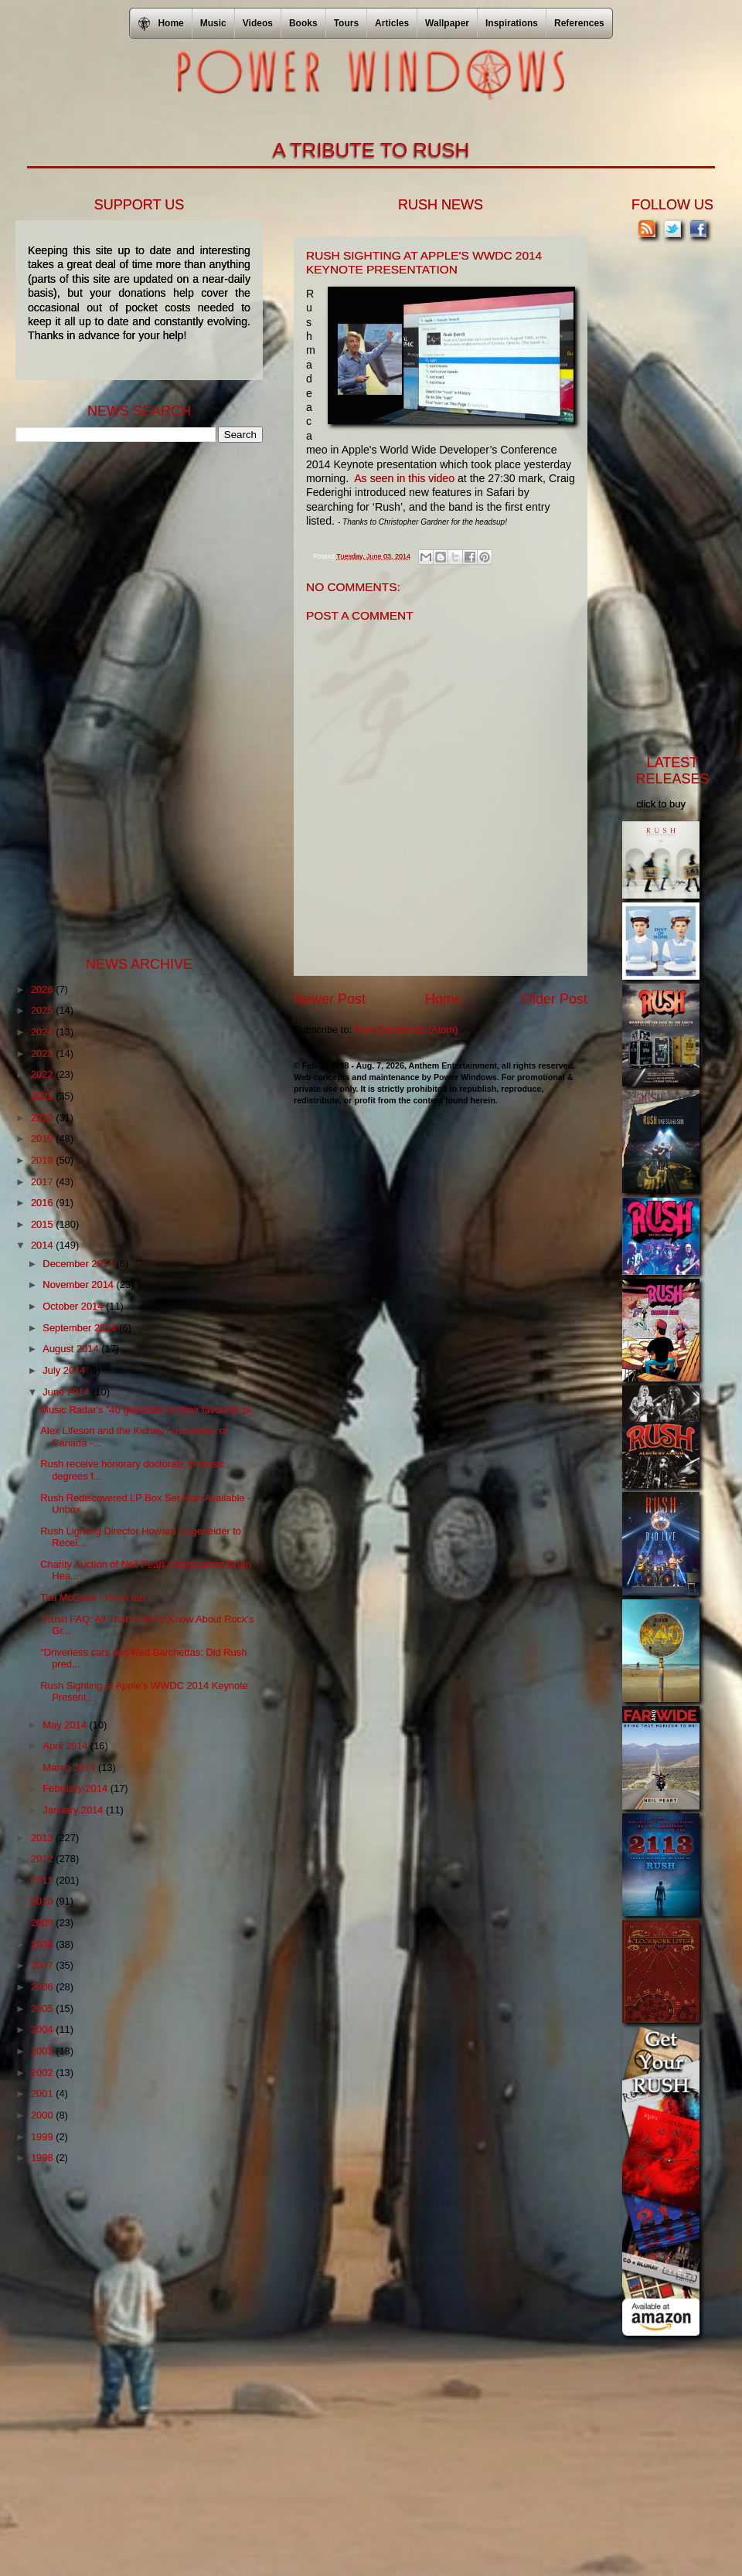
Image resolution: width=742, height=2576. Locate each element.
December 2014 (79, 1263)
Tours (346, 23)
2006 (43, 1987)
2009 (43, 1923)
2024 (43, 1032)
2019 (43, 1138)
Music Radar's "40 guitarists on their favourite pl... (149, 1409)
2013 (43, 1838)
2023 (43, 1053)
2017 (43, 1182)
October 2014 (74, 1306)
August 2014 (72, 1348)
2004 (43, 2029)
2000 (43, 2115)
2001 (43, 2093)
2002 (43, 2072)
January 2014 (74, 1810)
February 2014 (76, 1788)
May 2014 (66, 1725)
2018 (43, 1160)
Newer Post (330, 999)
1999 (43, 2137)
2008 (43, 1944)
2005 (43, 2008)
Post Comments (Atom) (406, 1029)
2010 (43, 1901)
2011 (43, 1880)
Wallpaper (447, 23)
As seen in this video (404, 478)
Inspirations (511, 23)
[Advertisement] (131, 697)
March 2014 (70, 1767)
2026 (43, 989)
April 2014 (66, 1746)
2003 (43, 2051)
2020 (43, 1117)
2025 (43, 1010)
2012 (43, 1858)
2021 (43, 1096)
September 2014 (81, 1328)
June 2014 (67, 1392)
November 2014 (79, 1284)
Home (443, 999)
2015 (43, 1224)
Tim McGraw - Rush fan (92, 1597)
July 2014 (65, 1370)
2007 (43, 1965)
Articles (392, 23)
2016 (43, 1202)
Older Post (554, 999)
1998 (43, 2157)
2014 (43, 1245)
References (579, 23)
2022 (43, 1074)
